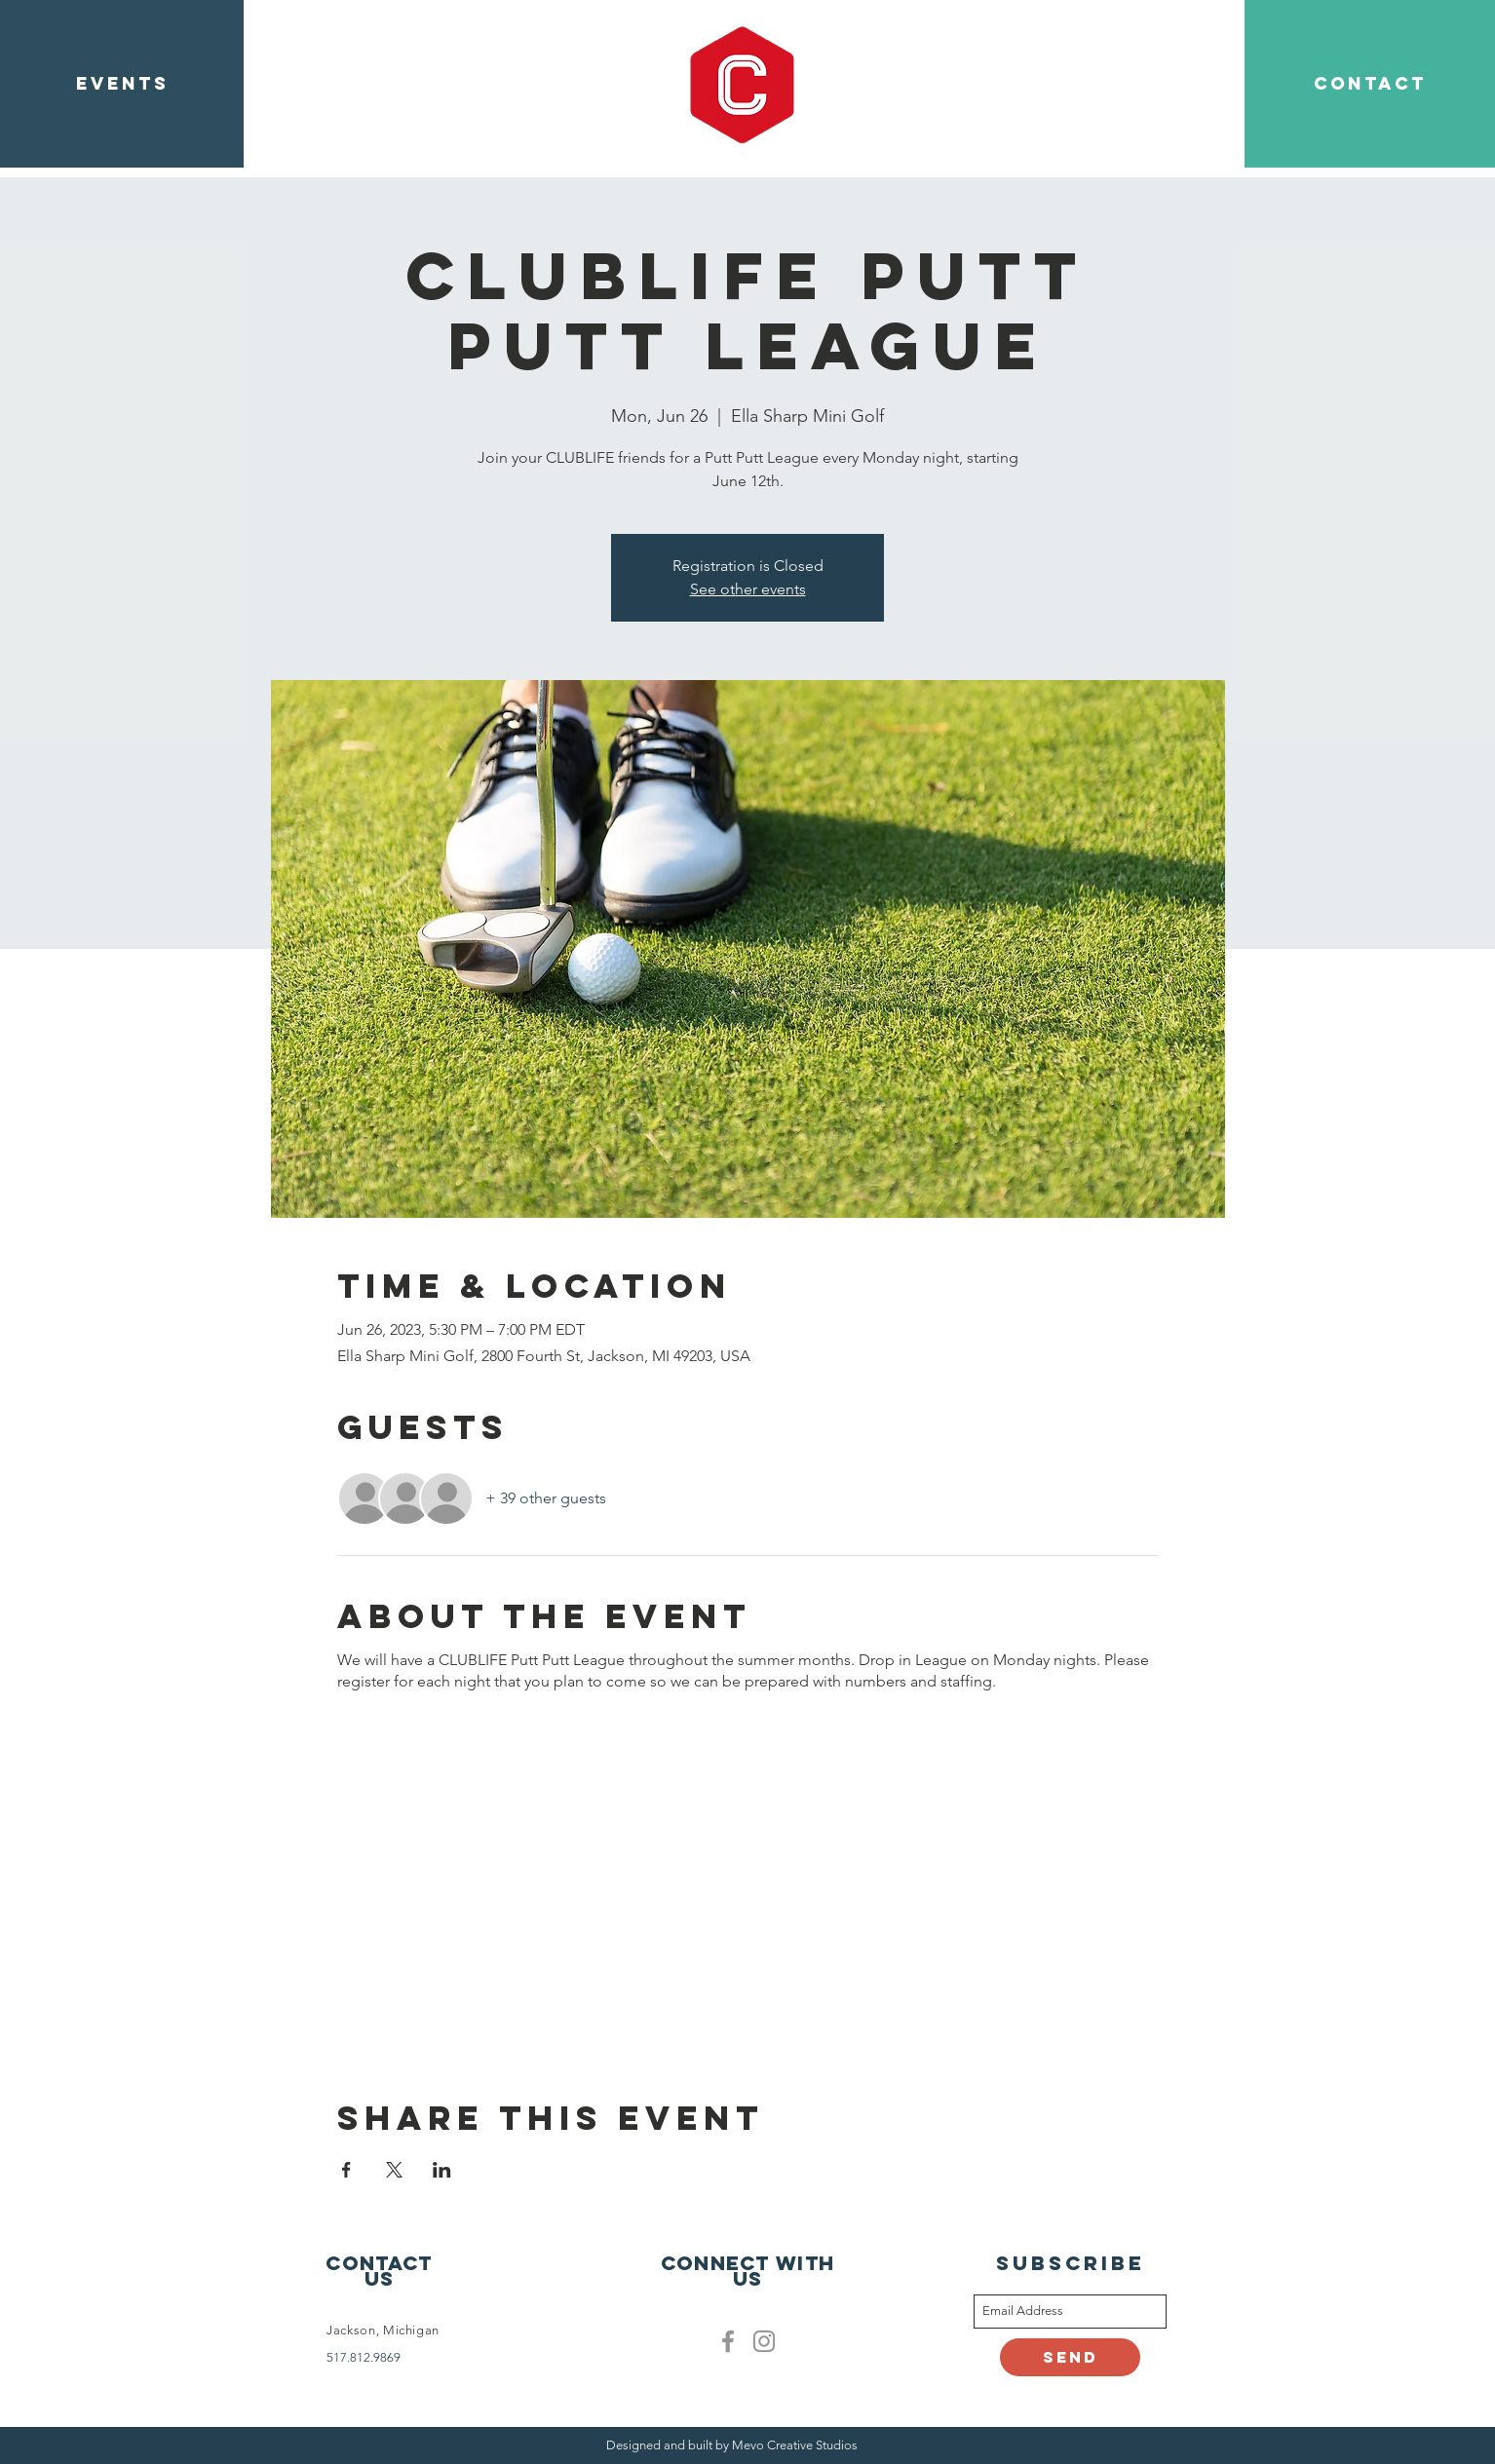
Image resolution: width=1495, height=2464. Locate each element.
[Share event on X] (394, 2170)
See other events (748, 589)
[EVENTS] (122, 84)
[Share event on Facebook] (346, 2170)
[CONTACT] (1370, 84)
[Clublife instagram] (764, 2341)
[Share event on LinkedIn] (442, 2170)
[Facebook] (728, 2341)
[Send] (1070, 2357)
